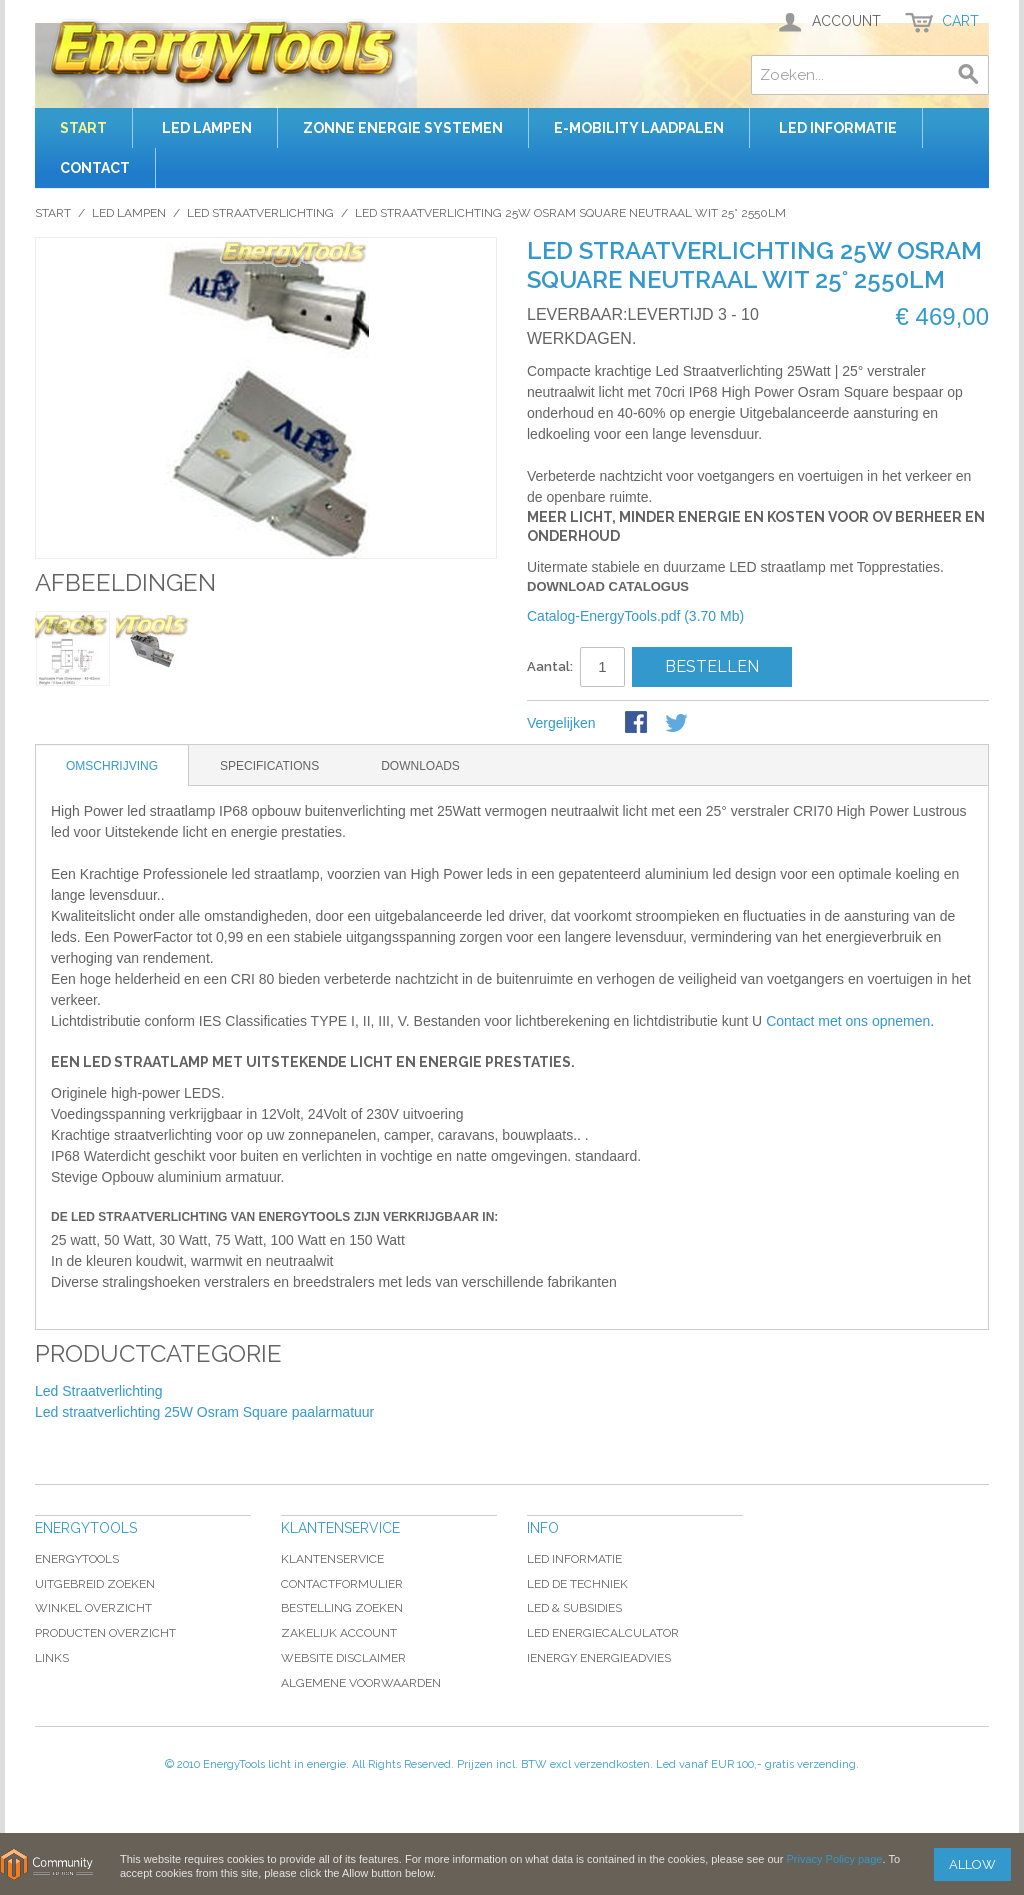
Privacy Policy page (834, 1859)
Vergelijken (561, 723)
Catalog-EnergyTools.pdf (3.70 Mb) (635, 616)
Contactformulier (342, 1584)
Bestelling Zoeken (342, 1608)
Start (83, 128)
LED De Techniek (577, 1584)
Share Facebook (638, 724)
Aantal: (550, 666)
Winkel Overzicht (93, 1608)
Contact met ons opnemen (848, 1021)
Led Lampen (207, 128)
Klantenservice (332, 1559)
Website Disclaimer (343, 1658)
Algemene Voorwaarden (361, 1683)
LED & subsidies (574, 1608)
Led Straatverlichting (260, 213)
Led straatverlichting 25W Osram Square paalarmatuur (204, 1412)
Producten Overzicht (105, 1633)
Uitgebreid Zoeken (95, 1584)
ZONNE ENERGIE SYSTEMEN (403, 128)
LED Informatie (574, 1559)
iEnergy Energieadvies (599, 1658)
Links (52, 1658)
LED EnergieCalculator (603, 1633)
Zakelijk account (339, 1633)
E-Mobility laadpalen (639, 128)
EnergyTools (77, 1559)
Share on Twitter (678, 724)
